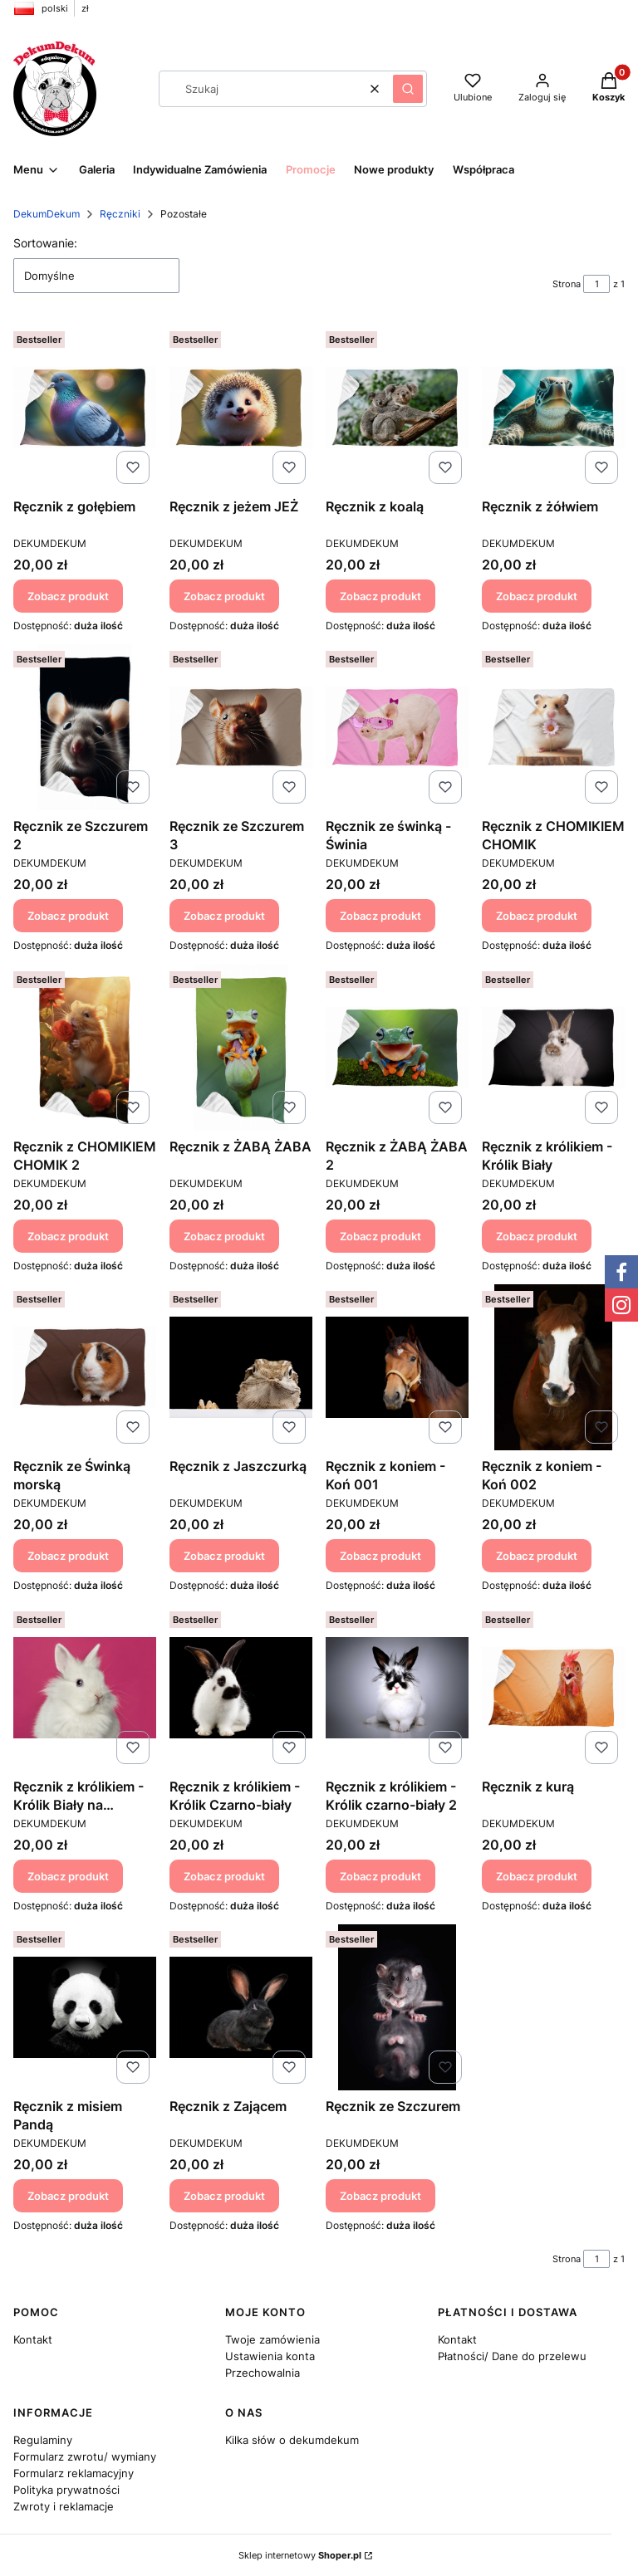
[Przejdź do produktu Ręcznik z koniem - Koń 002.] (553, 1367)
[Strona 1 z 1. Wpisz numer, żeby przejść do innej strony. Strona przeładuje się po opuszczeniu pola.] (596, 284)
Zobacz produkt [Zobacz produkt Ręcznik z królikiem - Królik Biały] (536, 1235)
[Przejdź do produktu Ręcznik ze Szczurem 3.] (240, 727)
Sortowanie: (45, 243)
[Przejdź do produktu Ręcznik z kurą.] (553, 1688)
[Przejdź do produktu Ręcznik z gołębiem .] (84, 408)
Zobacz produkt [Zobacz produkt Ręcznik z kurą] (536, 1875)
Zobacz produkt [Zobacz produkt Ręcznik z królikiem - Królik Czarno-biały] (224, 1875)
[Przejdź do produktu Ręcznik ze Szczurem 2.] (84, 727)
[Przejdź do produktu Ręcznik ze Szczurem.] (397, 2007)
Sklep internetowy (299, 2555)
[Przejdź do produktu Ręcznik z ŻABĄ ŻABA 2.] (397, 1048)
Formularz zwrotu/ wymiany (84, 2456)
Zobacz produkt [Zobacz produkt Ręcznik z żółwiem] (536, 595)
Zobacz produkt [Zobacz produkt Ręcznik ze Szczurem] (380, 2195)
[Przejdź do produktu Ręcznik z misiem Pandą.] (84, 2007)
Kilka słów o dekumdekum (292, 2439)
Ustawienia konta (270, 2356)
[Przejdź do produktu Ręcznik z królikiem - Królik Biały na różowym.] (84, 1688)
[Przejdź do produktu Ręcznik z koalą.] (397, 408)
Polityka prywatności (66, 2489)
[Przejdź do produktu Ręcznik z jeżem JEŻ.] (240, 408)
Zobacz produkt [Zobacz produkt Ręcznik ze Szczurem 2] (68, 915)
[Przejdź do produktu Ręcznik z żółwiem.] (553, 408)
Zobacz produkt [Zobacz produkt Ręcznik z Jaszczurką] (224, 1555)
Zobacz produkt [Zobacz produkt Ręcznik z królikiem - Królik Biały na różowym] (68, 1875)
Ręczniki (120, 214)
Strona (566, 284)
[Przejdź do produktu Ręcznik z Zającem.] (240, 2007)
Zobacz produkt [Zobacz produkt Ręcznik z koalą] (380, 595)
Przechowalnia (262, 2372)
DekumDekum (46, 214)
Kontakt (32, 2339)
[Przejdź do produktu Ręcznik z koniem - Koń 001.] (397, 1367)
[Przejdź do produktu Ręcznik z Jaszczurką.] (240, 1367)
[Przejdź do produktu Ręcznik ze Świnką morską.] (84, 1367)
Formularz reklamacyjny (73, 2473)
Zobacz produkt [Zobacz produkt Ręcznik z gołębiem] (68, 595)
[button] (408, 89)
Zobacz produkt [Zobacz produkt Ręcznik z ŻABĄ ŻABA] (224, 1235)
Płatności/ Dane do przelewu (512, 2356)
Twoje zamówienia (272, 2339)
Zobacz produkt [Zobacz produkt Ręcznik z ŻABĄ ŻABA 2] (380, 1235)
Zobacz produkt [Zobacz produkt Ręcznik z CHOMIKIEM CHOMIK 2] (68, 1235)
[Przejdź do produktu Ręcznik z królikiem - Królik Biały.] (553, 1048)
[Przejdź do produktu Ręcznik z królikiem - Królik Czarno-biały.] (240, 1688)
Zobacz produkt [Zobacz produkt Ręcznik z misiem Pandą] (68, 2195)
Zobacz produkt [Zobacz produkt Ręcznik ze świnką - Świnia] (380, 915)
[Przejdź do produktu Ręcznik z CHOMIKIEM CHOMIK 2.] (84, 1048)
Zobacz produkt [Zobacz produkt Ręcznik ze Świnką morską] (68, 1555)
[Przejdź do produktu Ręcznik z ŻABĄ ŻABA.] (240, 1048)
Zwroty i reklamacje (63, 2506)
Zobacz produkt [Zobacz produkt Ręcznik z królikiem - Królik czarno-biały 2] (380, 1875)
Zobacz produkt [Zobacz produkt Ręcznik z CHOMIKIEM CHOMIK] (536, 915)
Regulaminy (42, 2439)
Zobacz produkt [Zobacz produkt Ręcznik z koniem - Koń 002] (536, 1555)
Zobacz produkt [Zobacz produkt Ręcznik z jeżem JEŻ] (224, 595)
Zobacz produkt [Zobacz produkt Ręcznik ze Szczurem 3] (224, 915)
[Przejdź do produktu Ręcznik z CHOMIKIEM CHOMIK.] (553, 727)
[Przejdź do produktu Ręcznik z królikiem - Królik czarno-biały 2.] (397, 1688)
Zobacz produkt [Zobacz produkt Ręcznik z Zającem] (224, 2195)
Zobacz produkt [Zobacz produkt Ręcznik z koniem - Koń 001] (380, 1555)
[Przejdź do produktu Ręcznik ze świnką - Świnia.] (397, 727)
